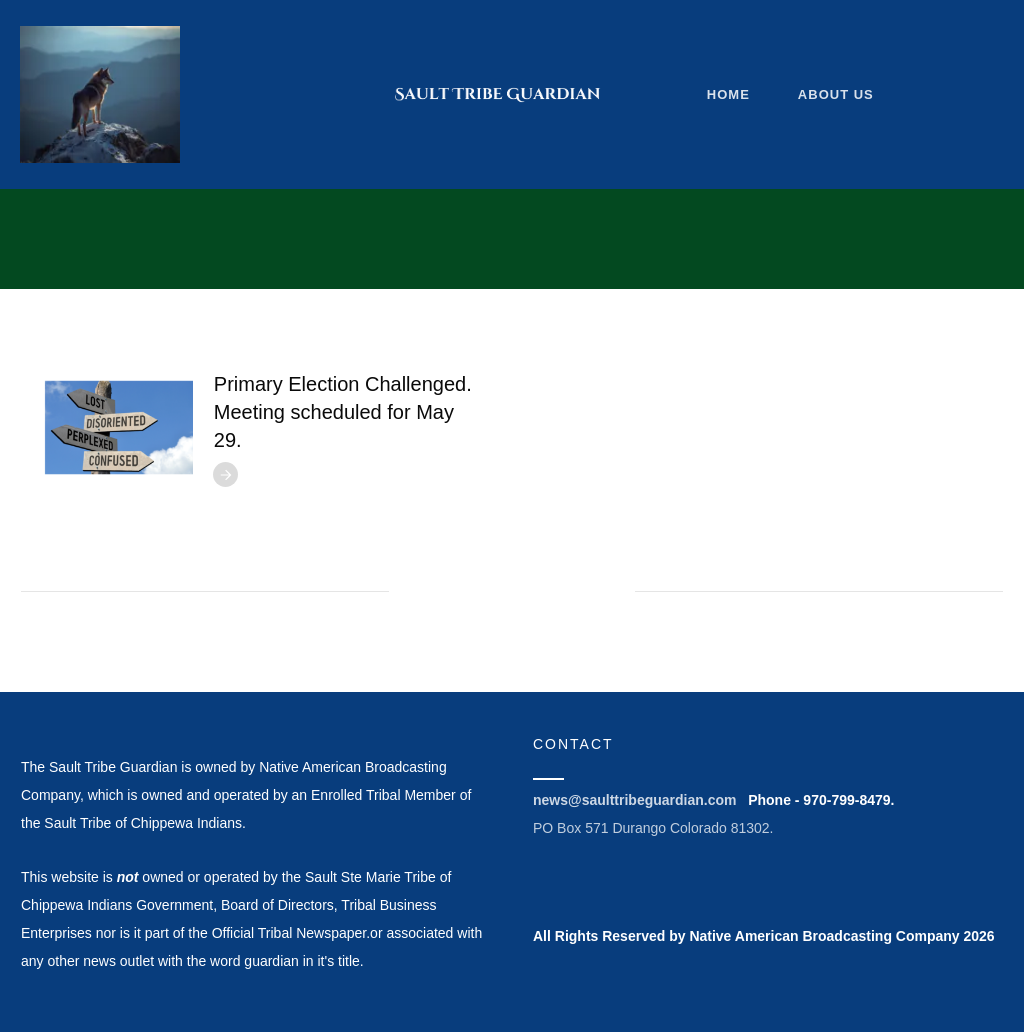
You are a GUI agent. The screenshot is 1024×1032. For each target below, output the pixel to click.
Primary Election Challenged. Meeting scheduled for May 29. (343, 412)
